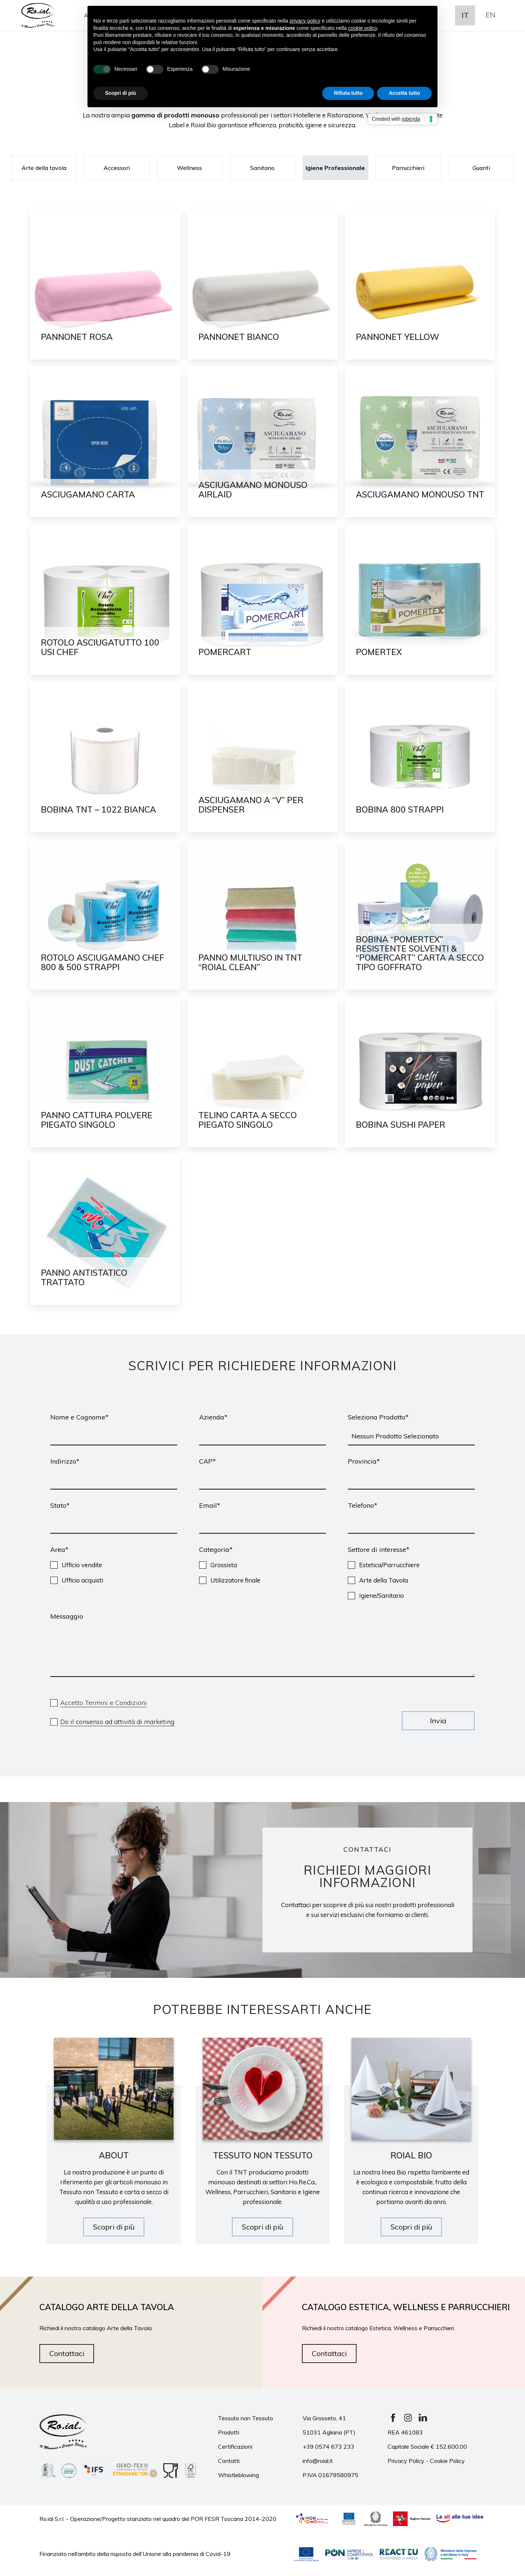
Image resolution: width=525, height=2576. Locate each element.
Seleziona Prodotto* (378, 1417)
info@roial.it (318, 2461)
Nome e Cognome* (79, 1417)
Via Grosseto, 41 (324, 2418)
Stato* (60, 1505)
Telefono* (362, 1505)
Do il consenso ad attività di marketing (117, 1721)
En (490, 14)
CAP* (207, 1461)
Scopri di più (114, 2226)
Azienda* (213, 1417)
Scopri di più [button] (120, 93)
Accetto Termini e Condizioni (103, 1702)
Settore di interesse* (378, 1549)
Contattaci (66, 2353)
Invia (438, 1720)
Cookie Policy (447, 2461)
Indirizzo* (64, 1461)
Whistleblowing (238, 2475)
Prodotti (228, 2432)
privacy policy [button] (305, 21)
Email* (209, 1505)
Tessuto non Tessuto (245, 2418)
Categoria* (216, 1549)
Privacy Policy (406, 2461)
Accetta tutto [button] (404, 93)
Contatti (229, 2461)
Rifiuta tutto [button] (348, 93)
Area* (59, 1549)
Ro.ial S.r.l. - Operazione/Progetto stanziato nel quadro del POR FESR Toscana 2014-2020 (157, 2518)
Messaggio (66, 1616)
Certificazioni (235, 2446)
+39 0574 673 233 (328, 2446)
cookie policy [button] (362, 28)
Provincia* (364, 1461)
